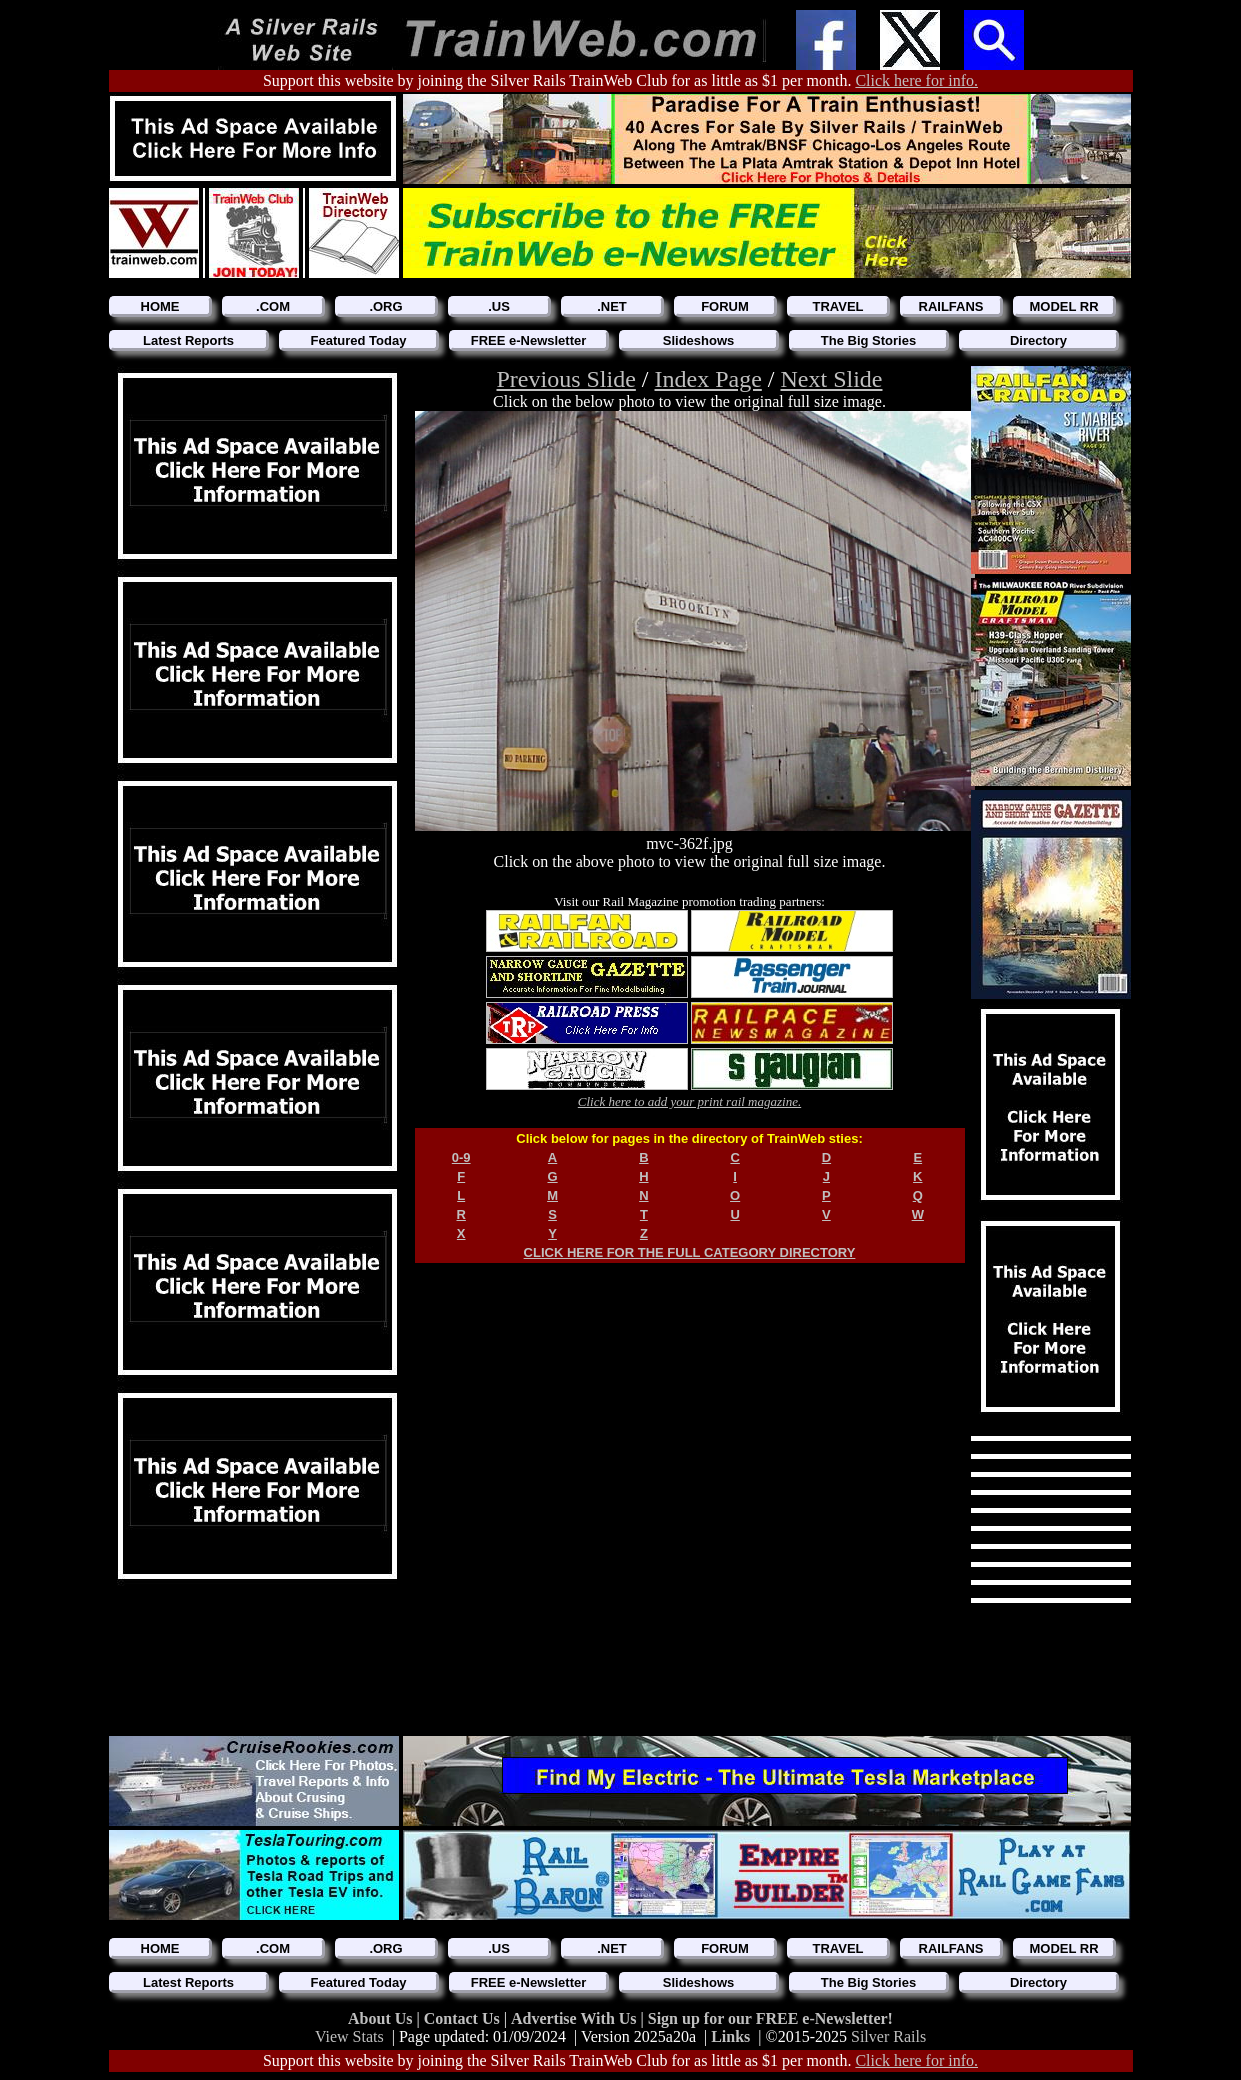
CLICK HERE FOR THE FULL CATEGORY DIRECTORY (690, 1252)
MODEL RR (1063, 306)
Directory (1038, 340)
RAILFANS (951, 306)
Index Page (708, 379)
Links (730, 2036)
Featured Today (359, 340)
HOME (160, 306)
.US (499, 306)
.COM (273, 306)
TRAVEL (837, 306)
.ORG (385, 306)
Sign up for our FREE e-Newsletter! (770, 2018)
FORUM (725, 306)
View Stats (349, 2036)
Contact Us (464, 2018)
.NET (612, 306)
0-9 (461, 1157)
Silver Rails (888, 2036)
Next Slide (831, 379)
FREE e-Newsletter (529, 340)
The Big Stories (868, 340)
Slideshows (699, 340)
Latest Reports (188, 340)
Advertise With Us (576, 2018)
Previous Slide (566, 379)
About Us (382, 2018)
